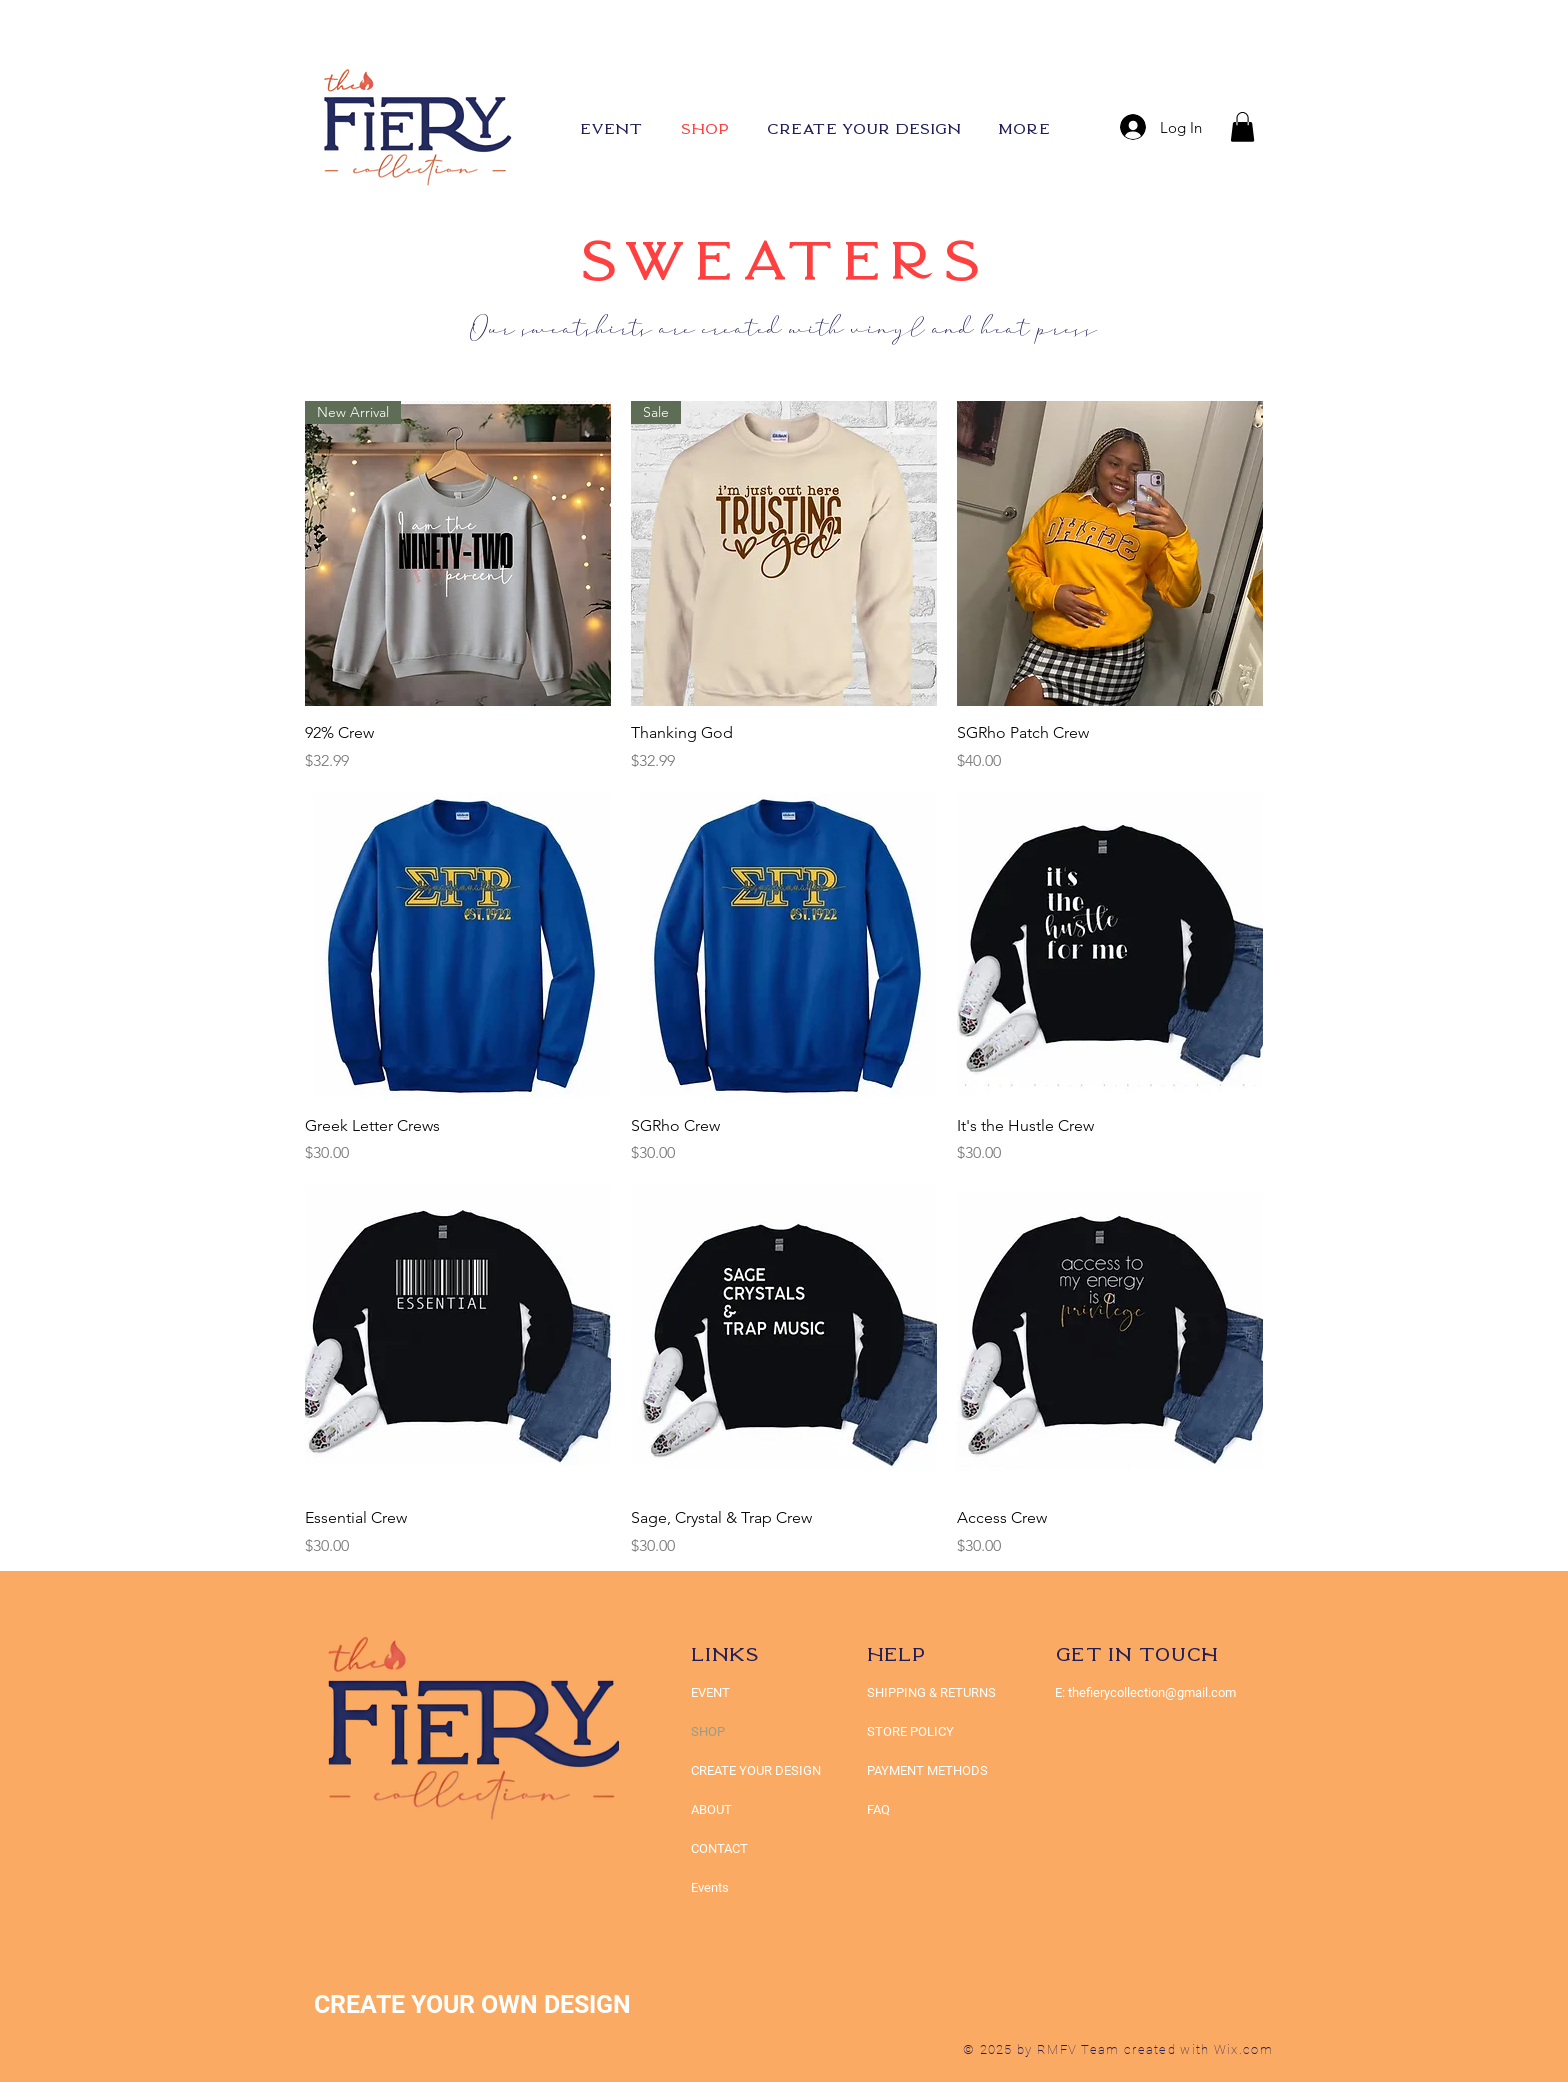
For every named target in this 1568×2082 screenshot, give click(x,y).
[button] (1242, 127)
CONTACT (719, 1848)
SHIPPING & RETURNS (931, 1692)
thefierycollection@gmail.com (1152, 1692)
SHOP (708, 1731)
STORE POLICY (912, 1731)
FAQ (878, 1809)
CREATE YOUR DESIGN (756, 1770)
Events (710, 1887)
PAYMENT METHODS (927, 1770)
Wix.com (1243, 2049)
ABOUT (711, 1809)
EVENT (710, 1692)
